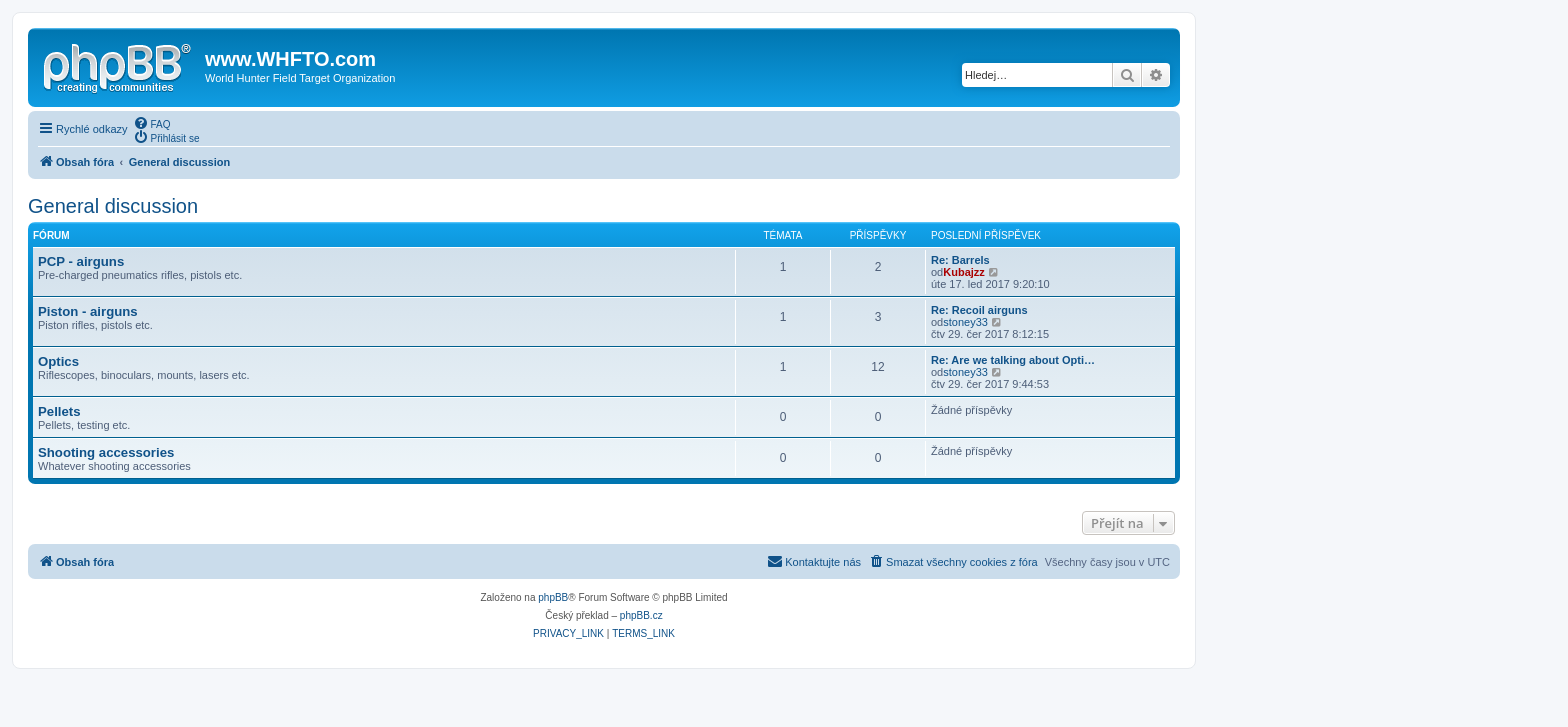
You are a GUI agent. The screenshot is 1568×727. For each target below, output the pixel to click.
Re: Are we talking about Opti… (1013, 360)
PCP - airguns (81, 261)
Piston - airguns (88, 311)
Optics (58, 361)
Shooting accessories (106, 452)
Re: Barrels (960, 260)
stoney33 (965, 322)
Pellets (59, 411)
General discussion (113, 206)
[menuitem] (152, 123)
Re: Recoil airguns (979, 310)
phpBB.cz (641, 615)
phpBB (553, 597)
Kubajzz (964, 272)
